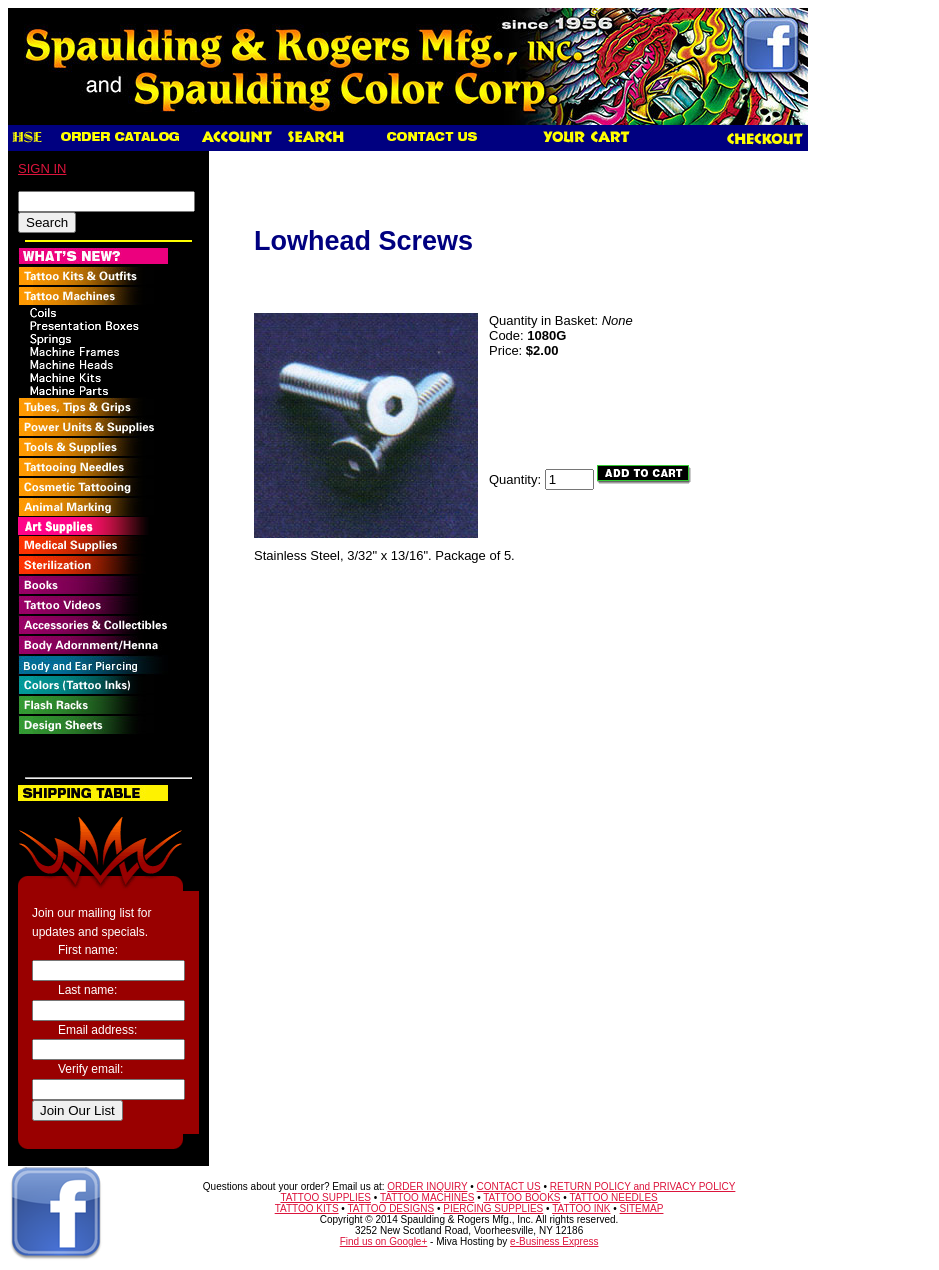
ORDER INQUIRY (427, 1186)
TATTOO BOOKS (521, 1197)
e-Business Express (554, 1241)
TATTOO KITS (307, 1208)
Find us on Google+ (384, 1241)
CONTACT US (509, 1186)
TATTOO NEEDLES (613, 1197)
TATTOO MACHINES (427, 1197)
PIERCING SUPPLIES (493, 1208)
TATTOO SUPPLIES (325, 1197)
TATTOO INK (581, 1208)
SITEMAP (642, 1208)
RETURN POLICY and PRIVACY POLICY (643, 1186)
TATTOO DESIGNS (390, 1208)
